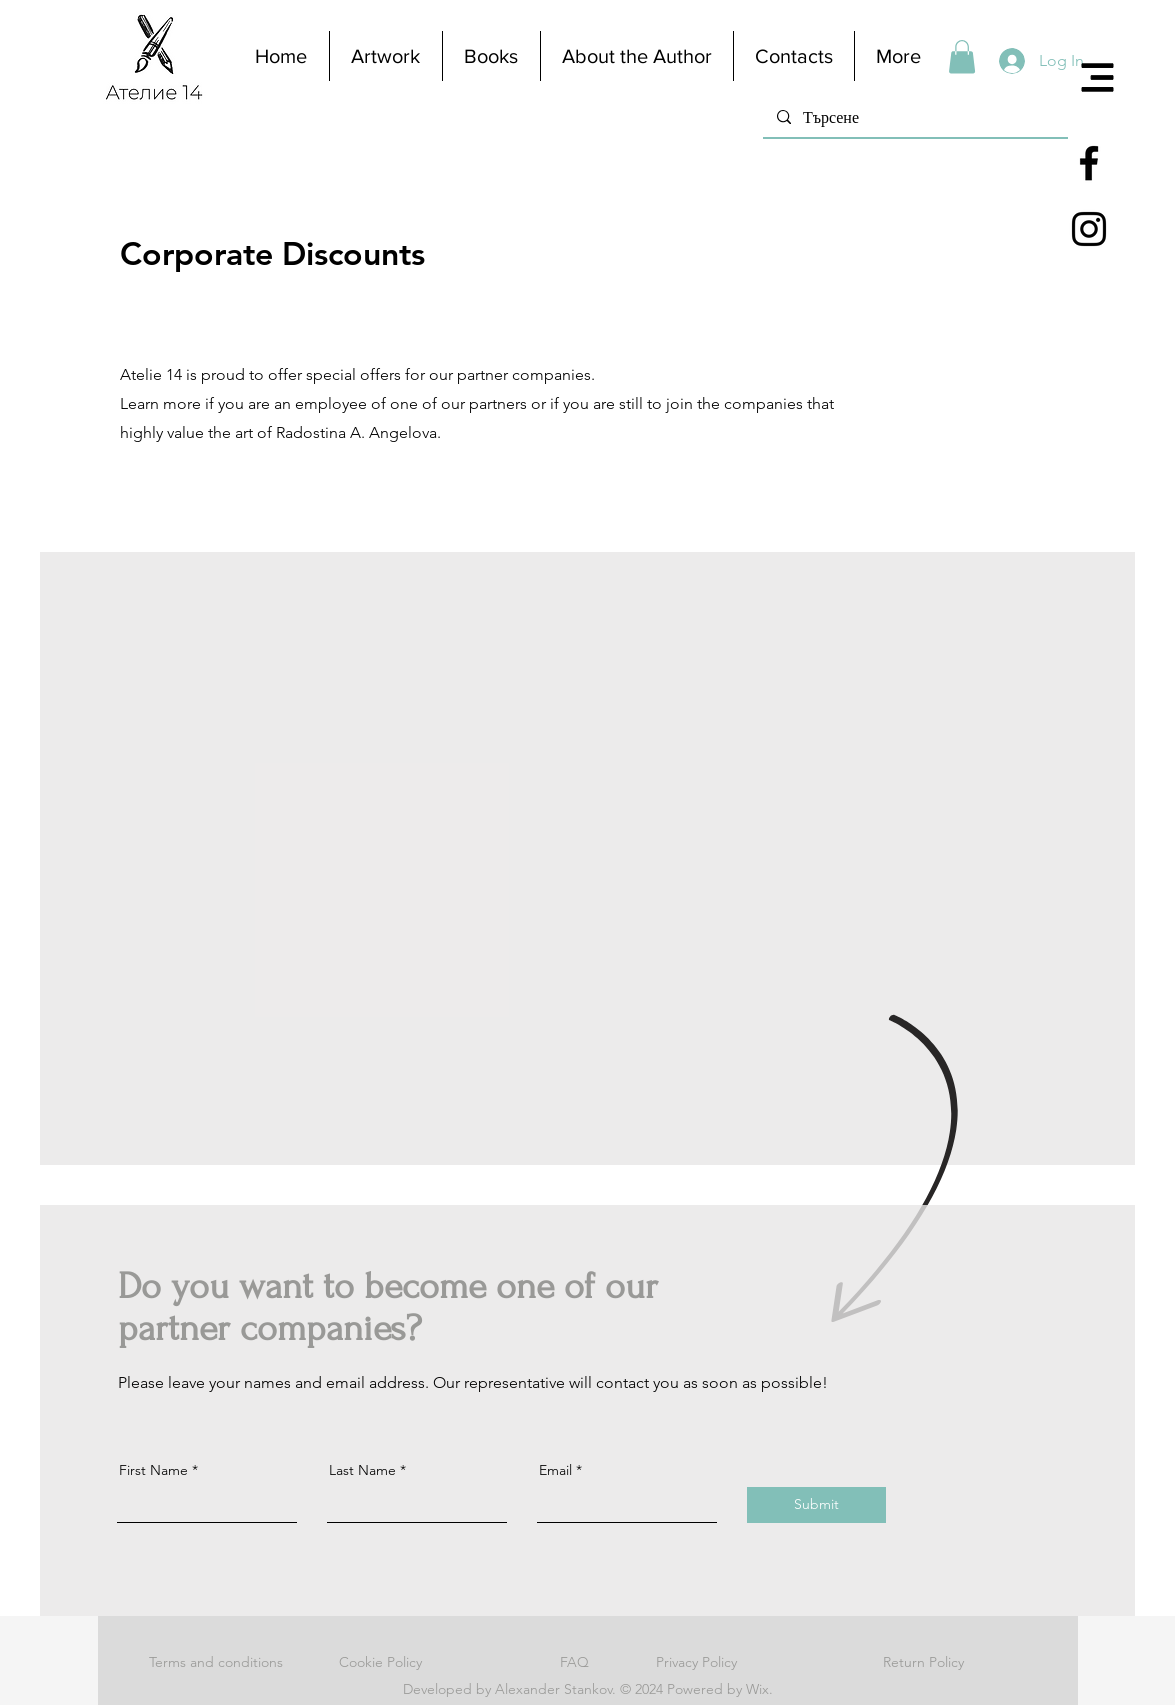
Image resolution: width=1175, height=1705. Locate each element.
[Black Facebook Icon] (1089, 163)
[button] (1098, 78)
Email (555, 1470)
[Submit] (816, 1505)
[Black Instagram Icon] (1089, 229)
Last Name (362, 1470)
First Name (153, 1470)
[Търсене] (914, 116)
